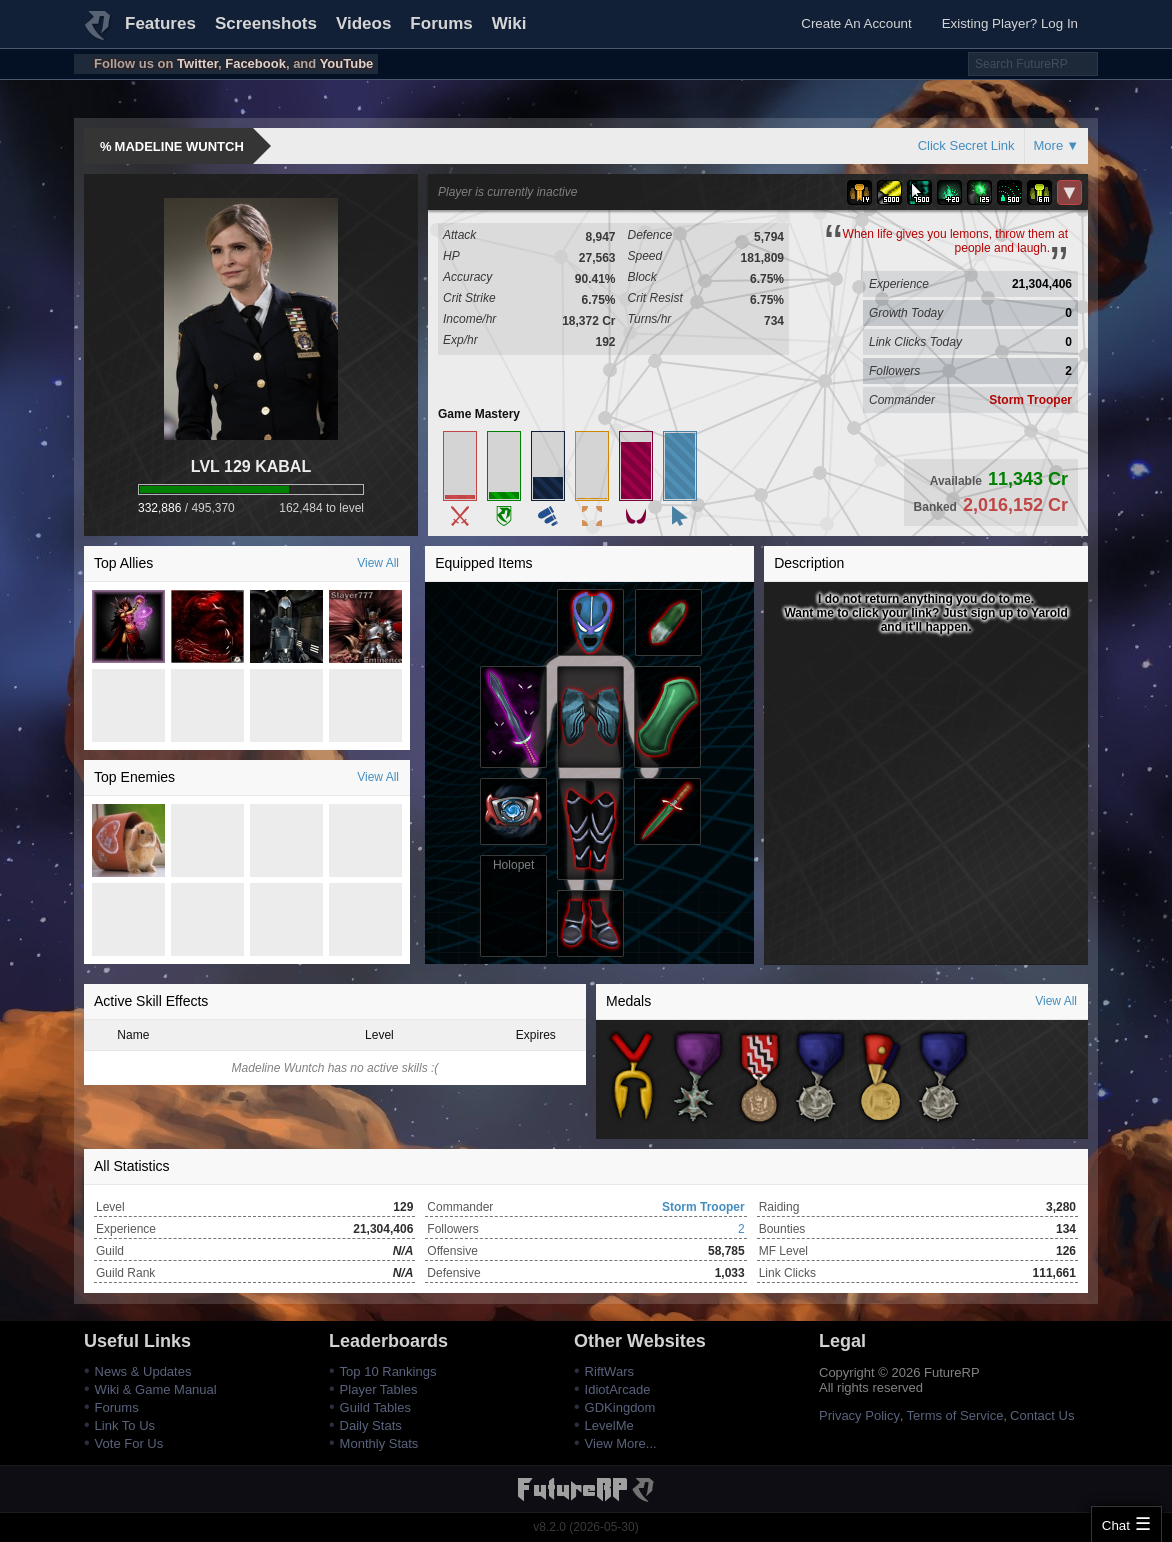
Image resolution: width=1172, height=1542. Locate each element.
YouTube (347, 63)
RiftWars (609, 1371)
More (1049, 145)
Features (160, 23)
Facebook (255, 63)
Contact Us (1042, 1415)
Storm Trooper (1030, 400)
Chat (1116, 1525)
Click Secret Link (966, 145)
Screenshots (266, 23)
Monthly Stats (379, 1443)
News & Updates (143, 1371)
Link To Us (125, 1425)
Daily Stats (371, 1425)
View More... (621, 1443)
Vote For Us (129, 1443)
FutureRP (99, 34)
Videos (363, 23)
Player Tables (379, 1389)
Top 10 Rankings (388, 1371)
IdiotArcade (618, 1389)
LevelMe (609, 1425)
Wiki (509, 23)
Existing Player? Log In (1010, 23)
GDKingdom (620, 1407)
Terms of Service (955, 1415)
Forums (441, 23)
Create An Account (856, 23)
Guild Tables (375, 1407)
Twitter (197, 63)
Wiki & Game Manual (156, 1389)
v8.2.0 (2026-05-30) (585, 1527)
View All (378, 563)
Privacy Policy (859, 1415)
